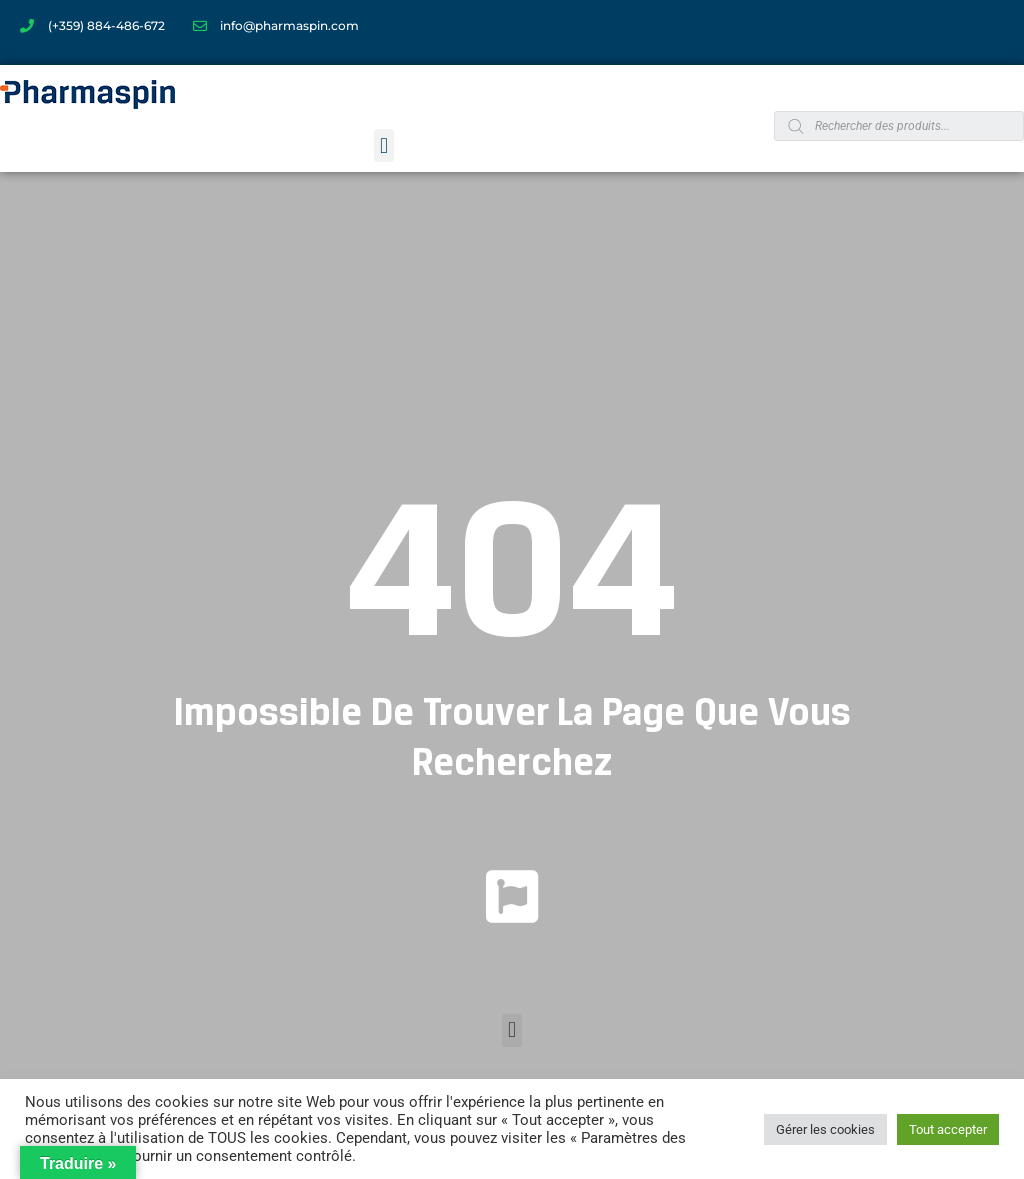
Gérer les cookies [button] (825, 1129)
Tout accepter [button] (948, 1129)
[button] (383, 145)
